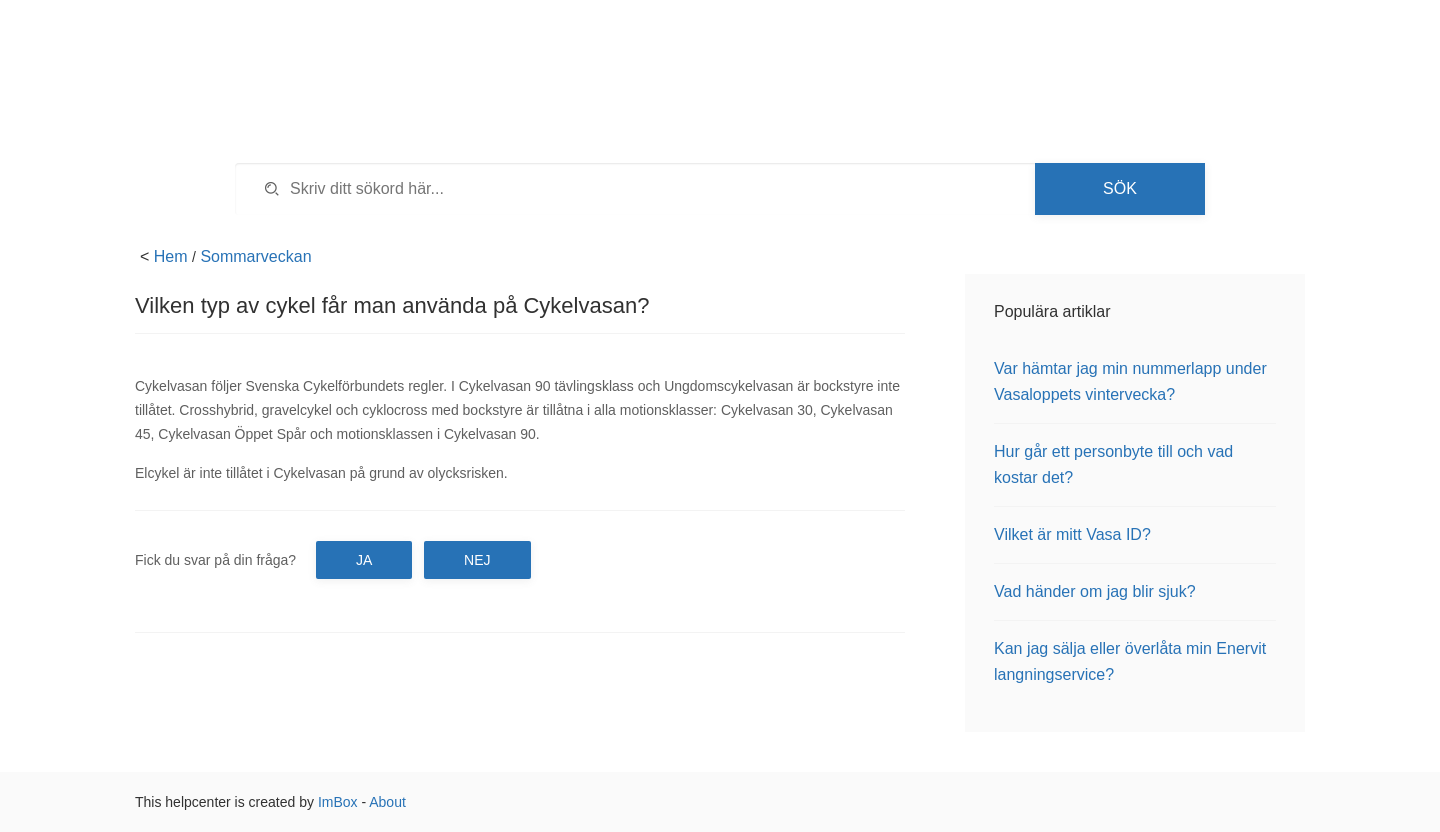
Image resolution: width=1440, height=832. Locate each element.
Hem (171, 256)
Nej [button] (477, 560)
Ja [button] (364, 560)
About (387, 802)
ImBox (338, 802)
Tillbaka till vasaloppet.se (1154, 50)
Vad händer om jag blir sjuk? (1095, 591)
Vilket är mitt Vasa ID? (1072, 534)
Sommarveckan (255, 256)
